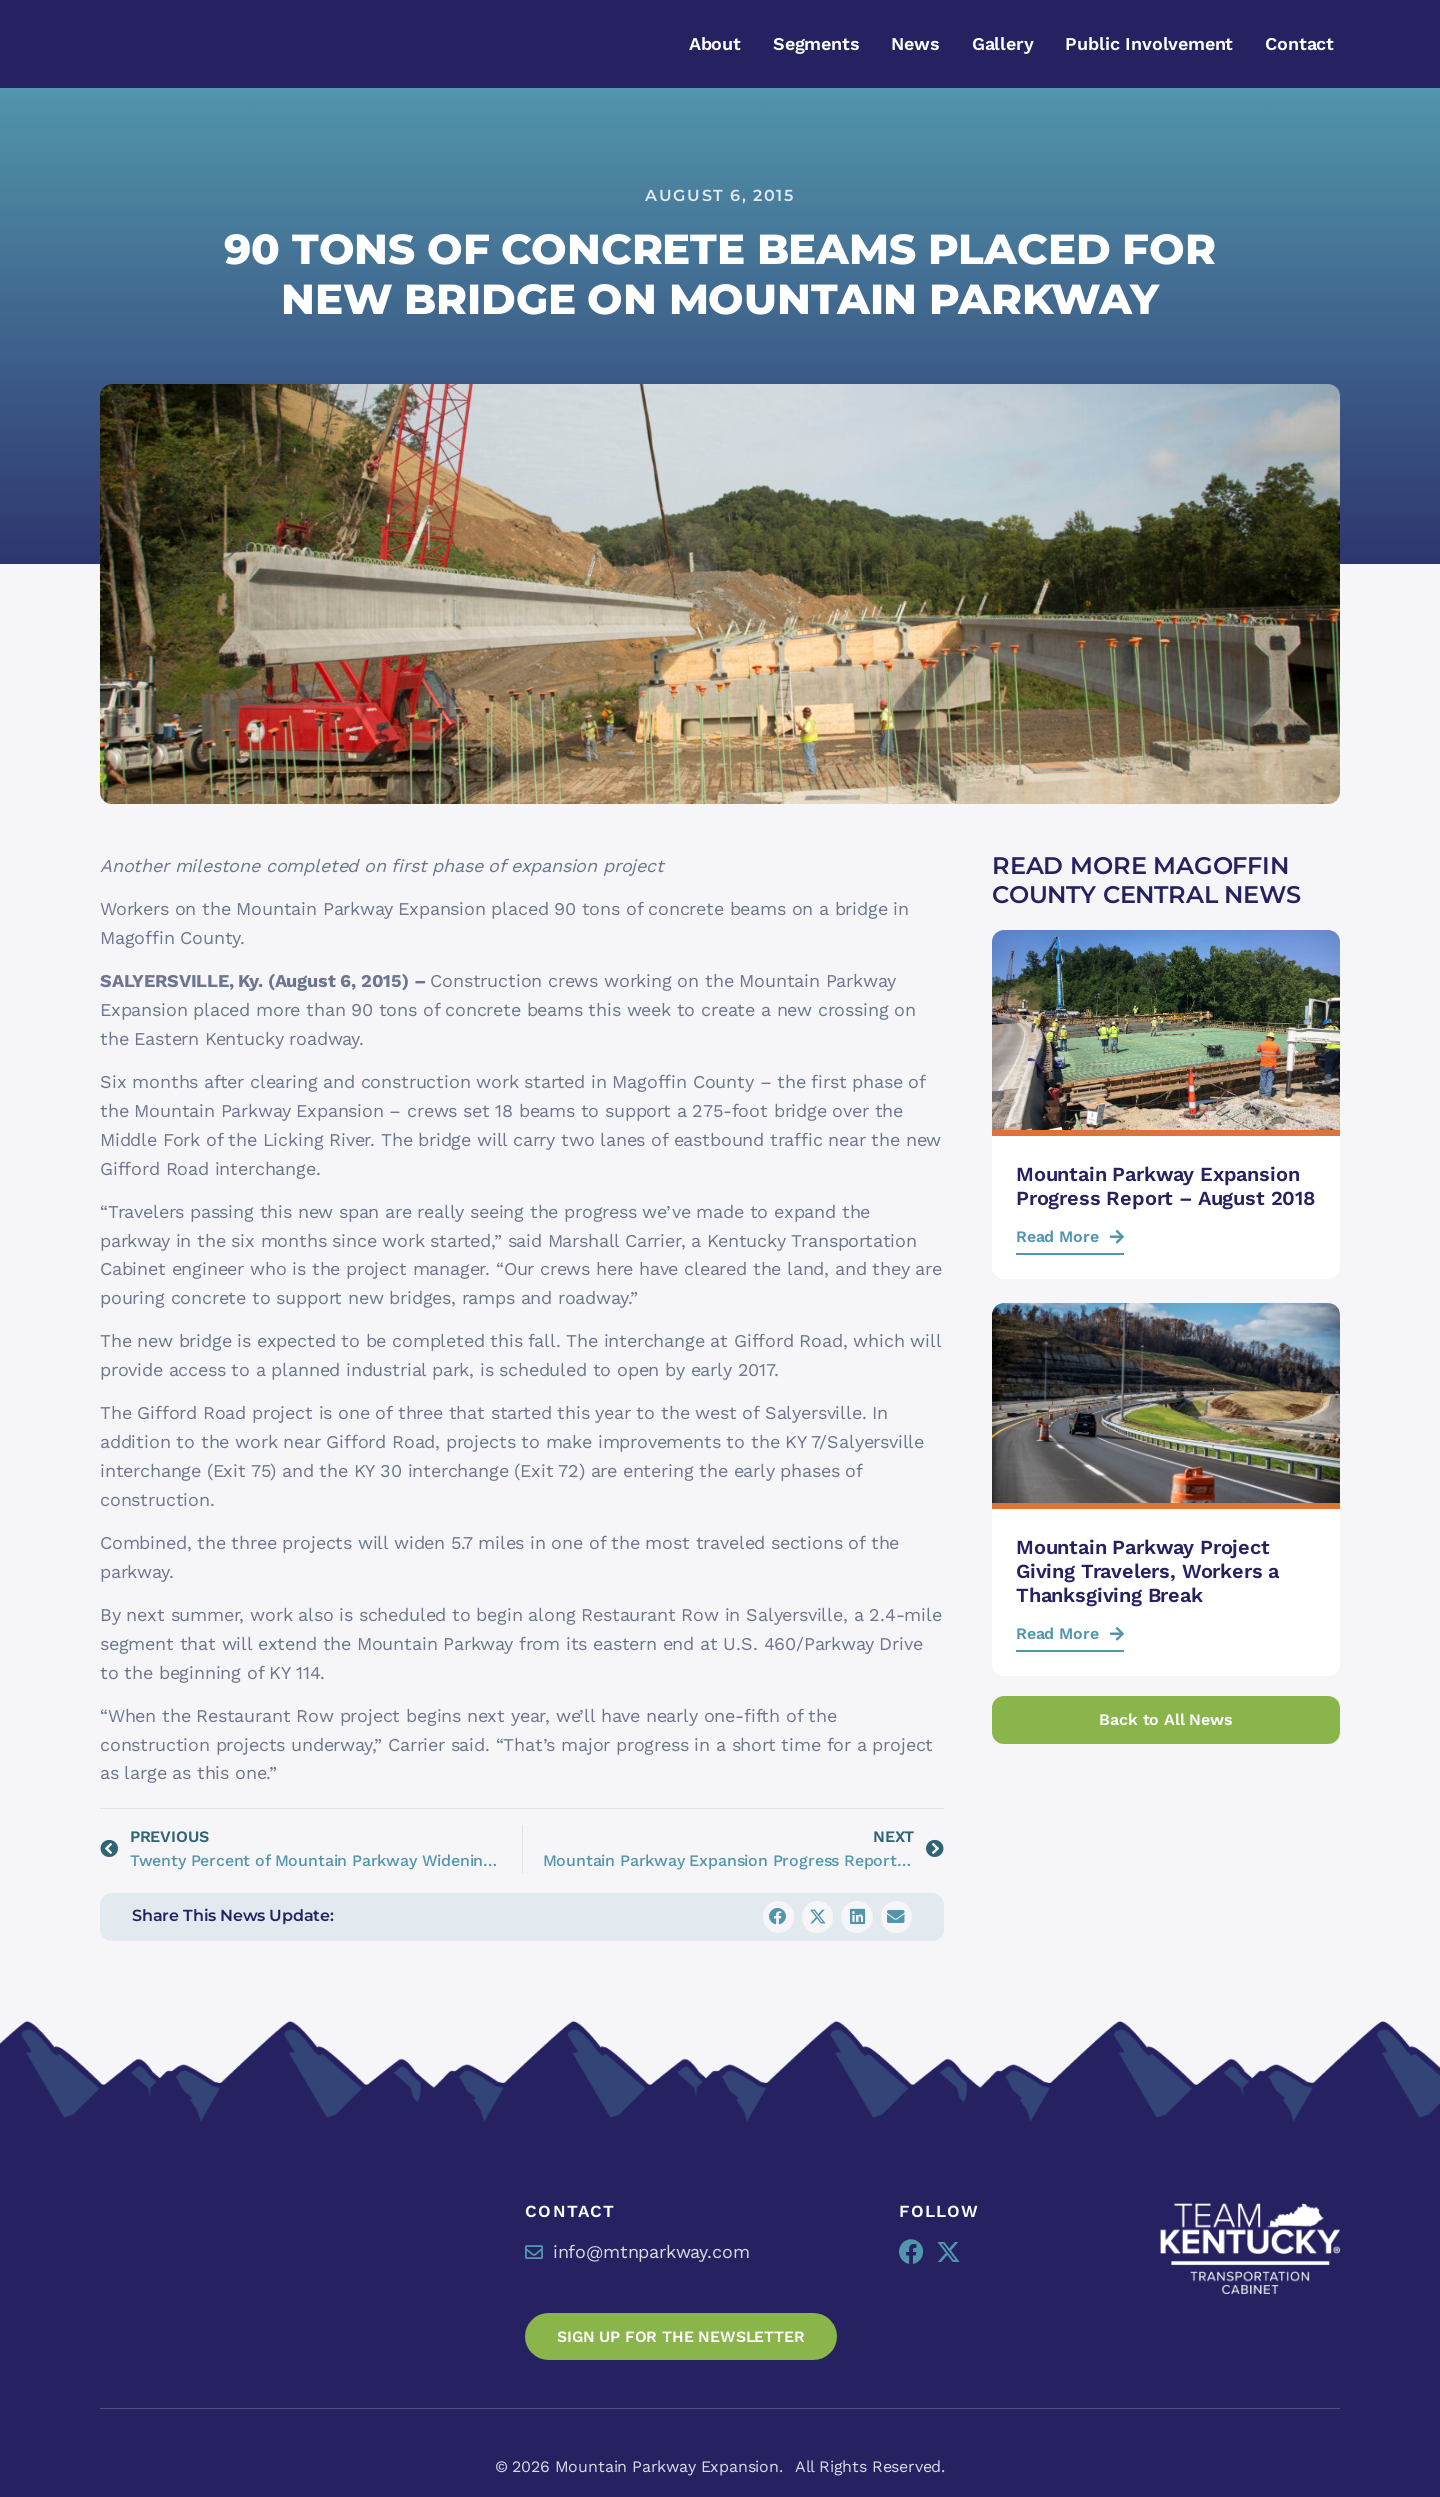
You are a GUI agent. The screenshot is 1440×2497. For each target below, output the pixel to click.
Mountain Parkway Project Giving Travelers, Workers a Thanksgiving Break (1147, 1571)
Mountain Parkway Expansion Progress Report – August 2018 (1165, 1186)
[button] (779, 1917)
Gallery (1003, 43)
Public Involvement (1149, 43)
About (715, 43)
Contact (1299, 43)
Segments (816, 43)
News (915, 43)
